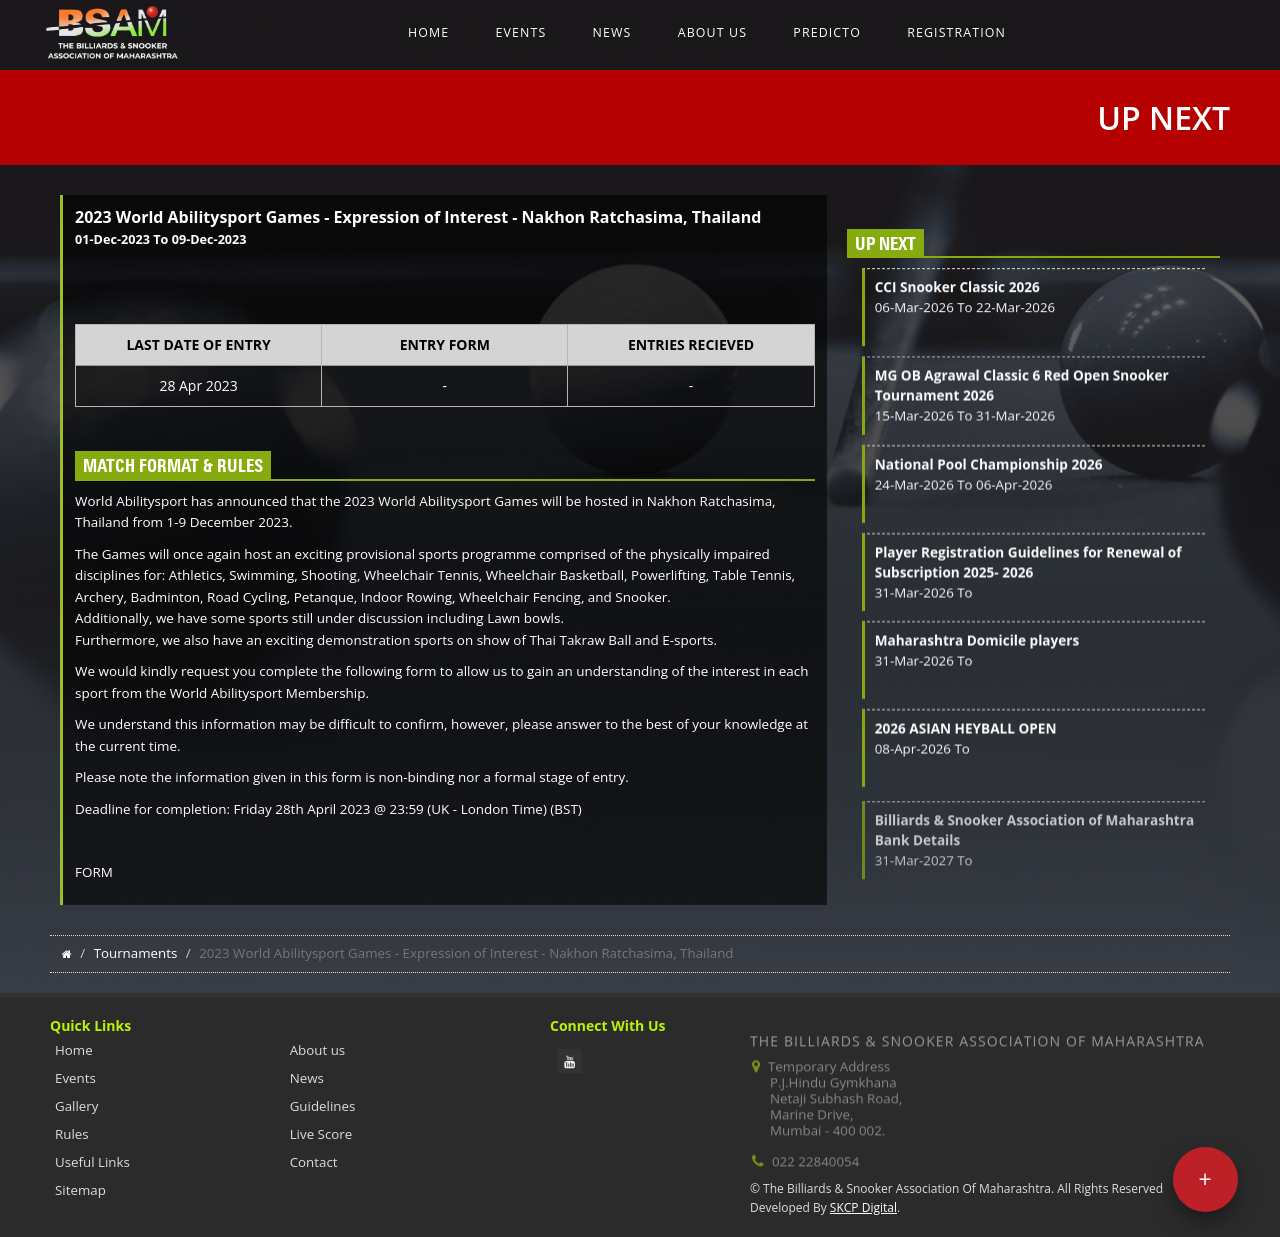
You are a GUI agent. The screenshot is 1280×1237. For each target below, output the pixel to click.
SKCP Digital (863, 1207)
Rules (72, 1134)
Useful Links (92, 1162)
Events (520, 32)
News (612, 32)
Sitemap (80, 1190)
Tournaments (136, 953)
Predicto (827, 32)
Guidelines (323, 1106)
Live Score (321, 1134)
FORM (94, 872)
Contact (314, 1162)
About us (712, 32)
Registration (956, 32)
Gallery (76, 1106)
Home (428, 32)
